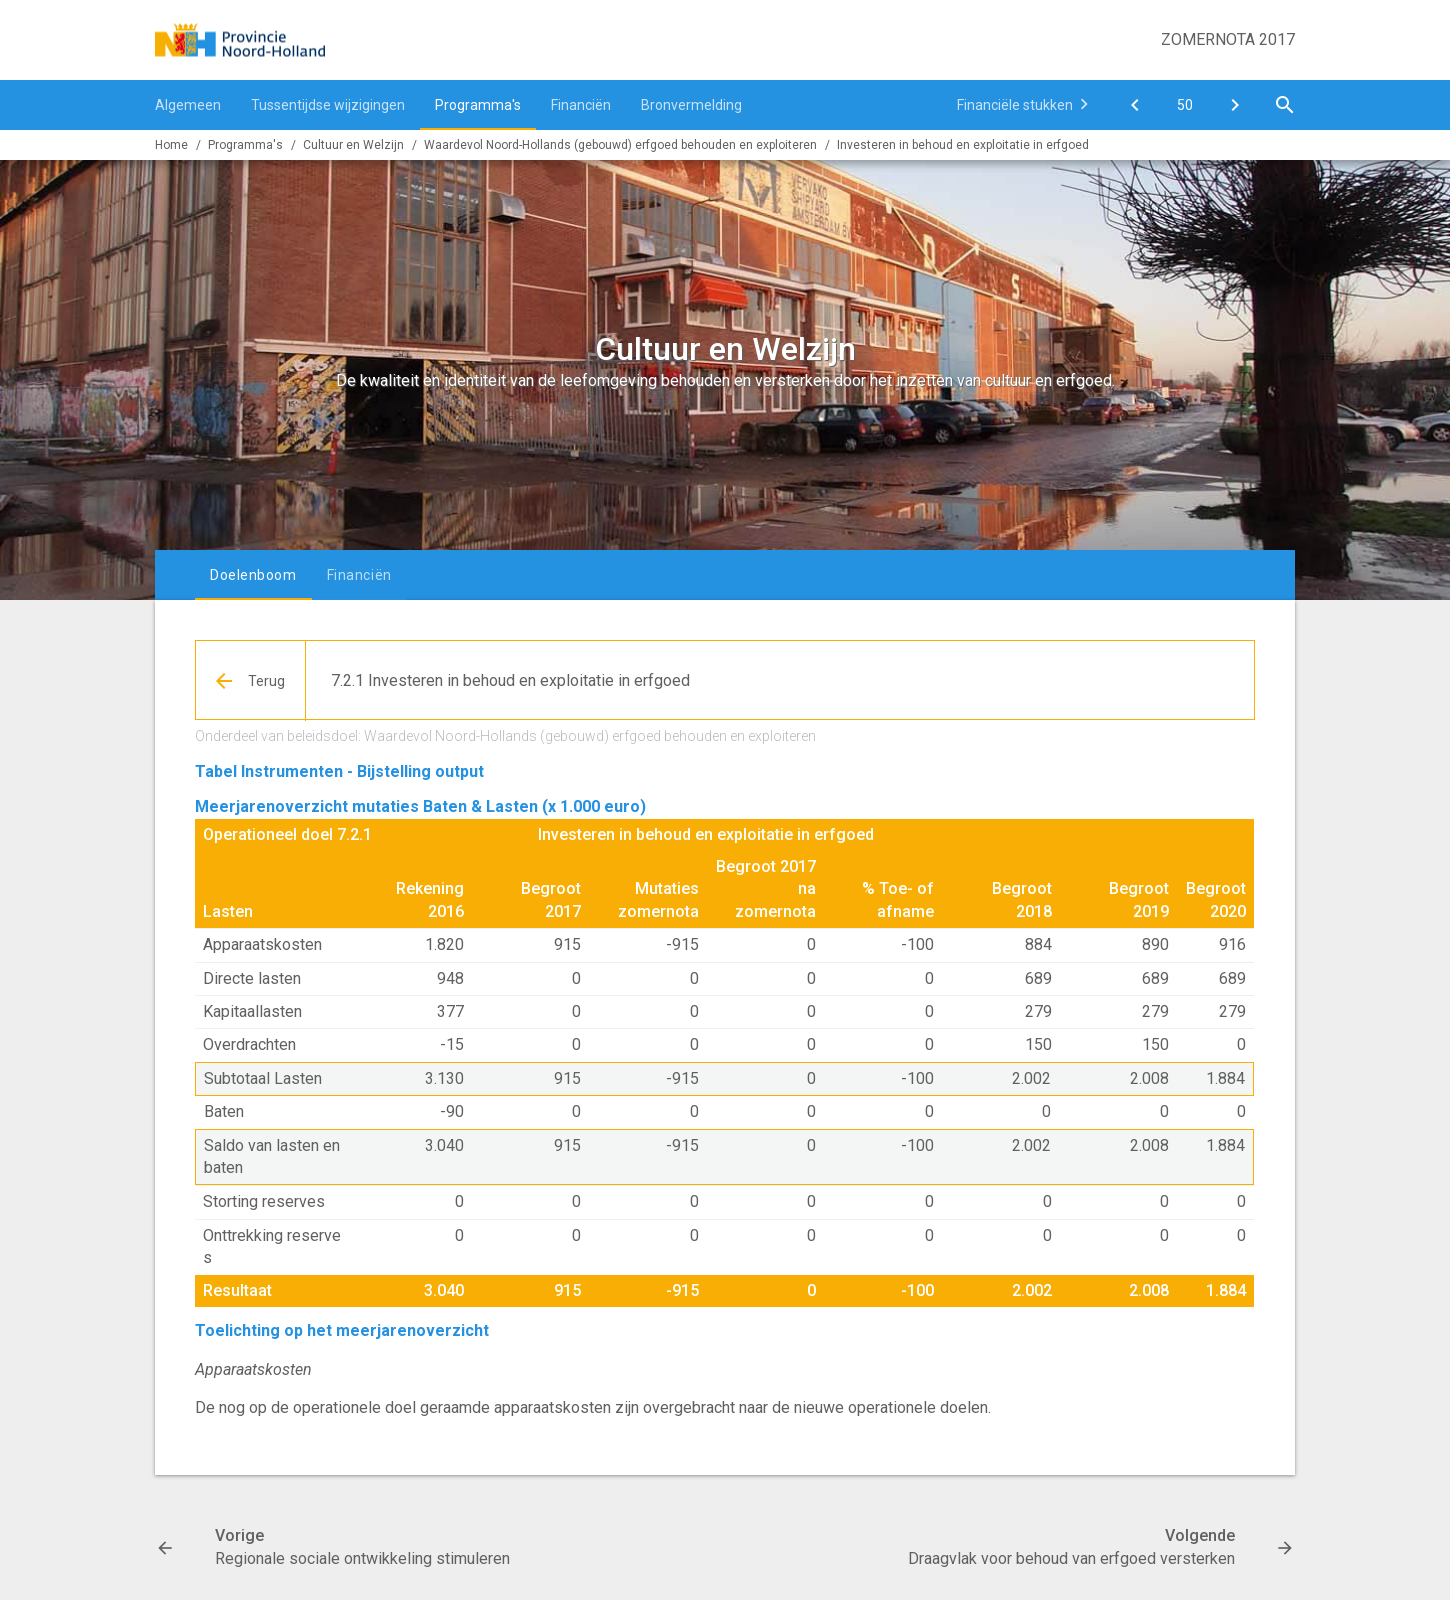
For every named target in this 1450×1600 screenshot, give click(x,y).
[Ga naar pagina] (1185, 105)
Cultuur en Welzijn (353, 145)
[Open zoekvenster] (1285, 105)
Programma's (478, 105)
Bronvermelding (691, 105)
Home (171, 145)
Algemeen (188, 105)
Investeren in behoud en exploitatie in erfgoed (963, 145)
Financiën (581, 105)
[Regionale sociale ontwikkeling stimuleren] (1135, 105)
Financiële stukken (1015, 105)
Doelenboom (253, 575)
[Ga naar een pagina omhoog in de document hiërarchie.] (251, 681)
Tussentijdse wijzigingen (328, 105)
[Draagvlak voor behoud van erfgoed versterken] (1235, 105)
